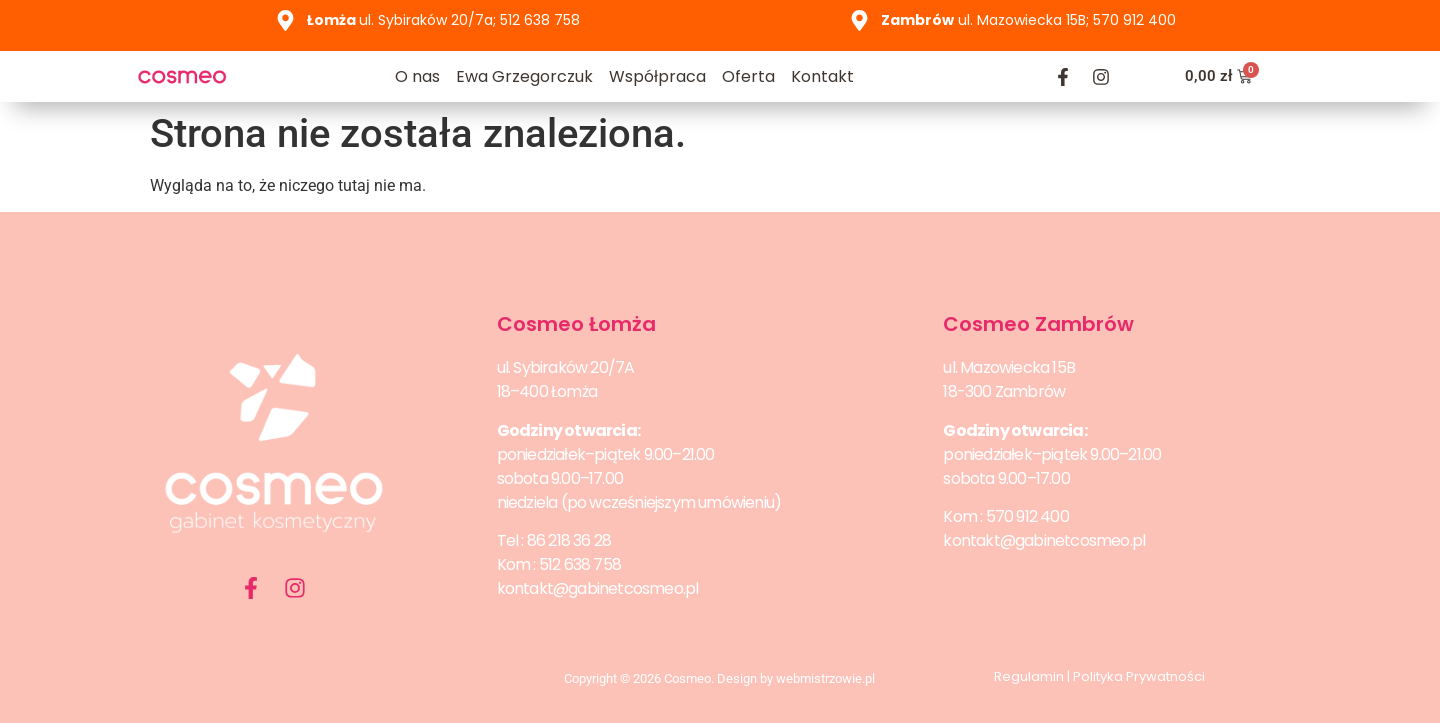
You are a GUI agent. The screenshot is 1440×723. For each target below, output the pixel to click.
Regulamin (1029, 676)
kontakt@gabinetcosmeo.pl (598, 588)
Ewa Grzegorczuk (524, 76)
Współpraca (657, 76)
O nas (417, 76)
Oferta (748, 76)
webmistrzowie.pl (825, 678)
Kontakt (822, 76)
